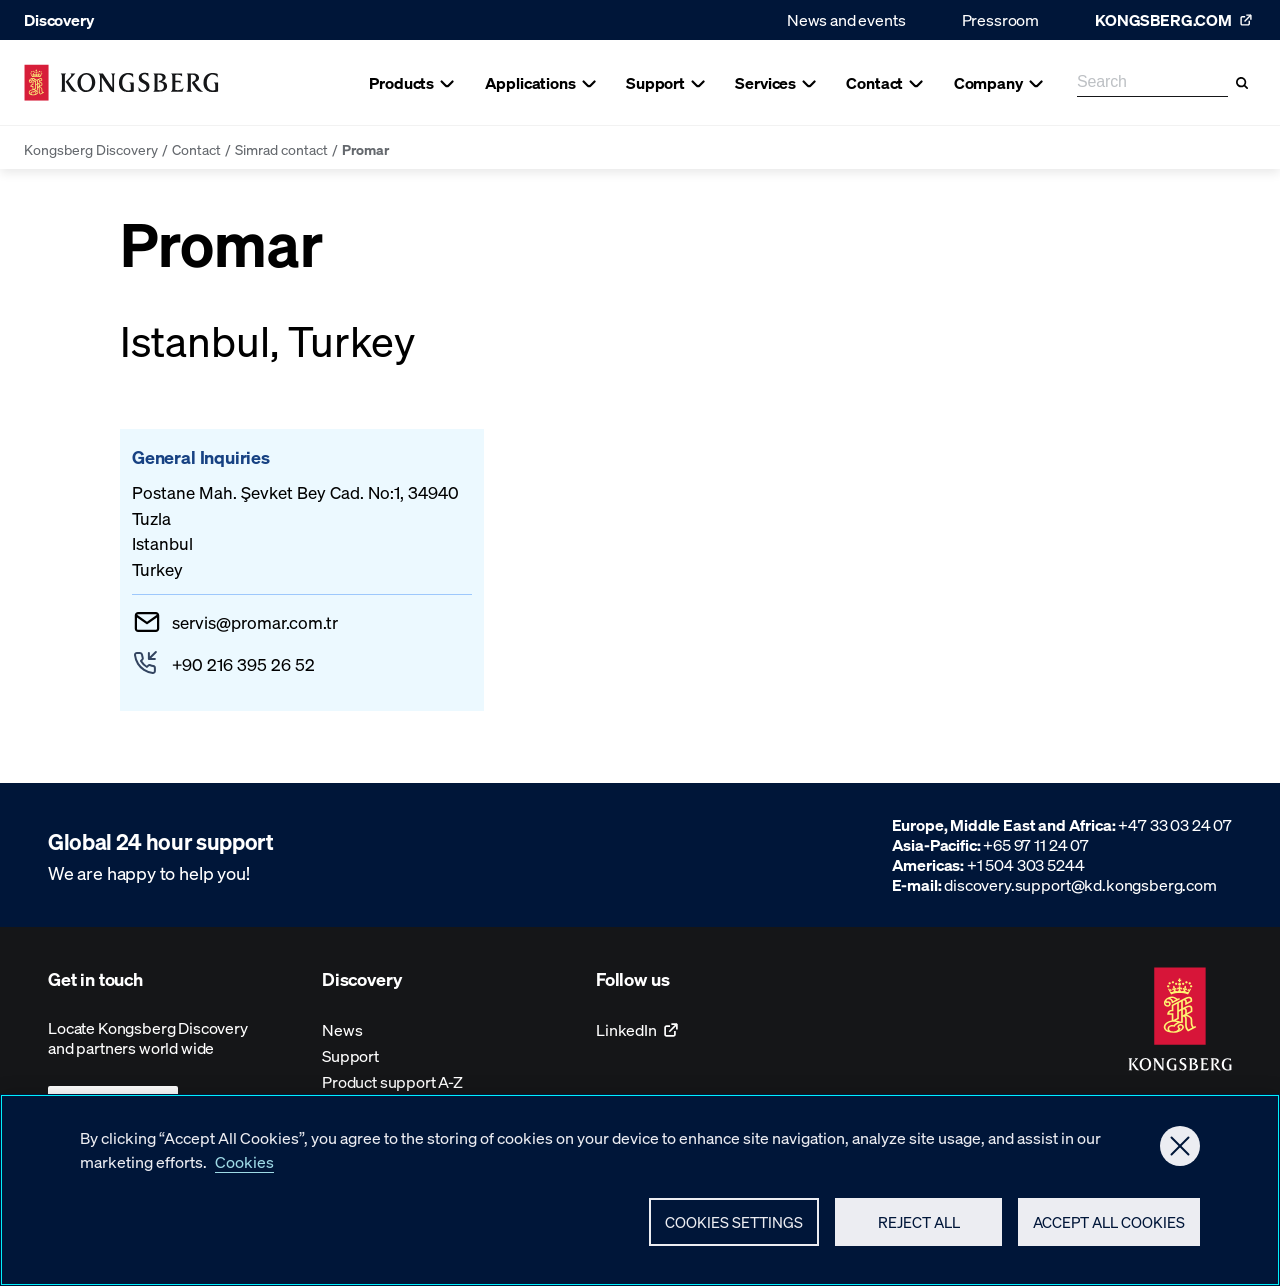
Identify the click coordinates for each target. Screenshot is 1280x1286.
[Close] (1180, 1156)
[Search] (1242, 83)
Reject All (919, 1232)
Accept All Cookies (1109, 1232)
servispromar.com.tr (255, 622)
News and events (846, 19)
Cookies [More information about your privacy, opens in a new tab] (244, 1171)
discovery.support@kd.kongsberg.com (1080, 884)
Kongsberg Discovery (91, 149)
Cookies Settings (734, 1232)
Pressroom (1001, 19)
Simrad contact (281, 149)
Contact (196, 149)
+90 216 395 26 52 (243, 664)
